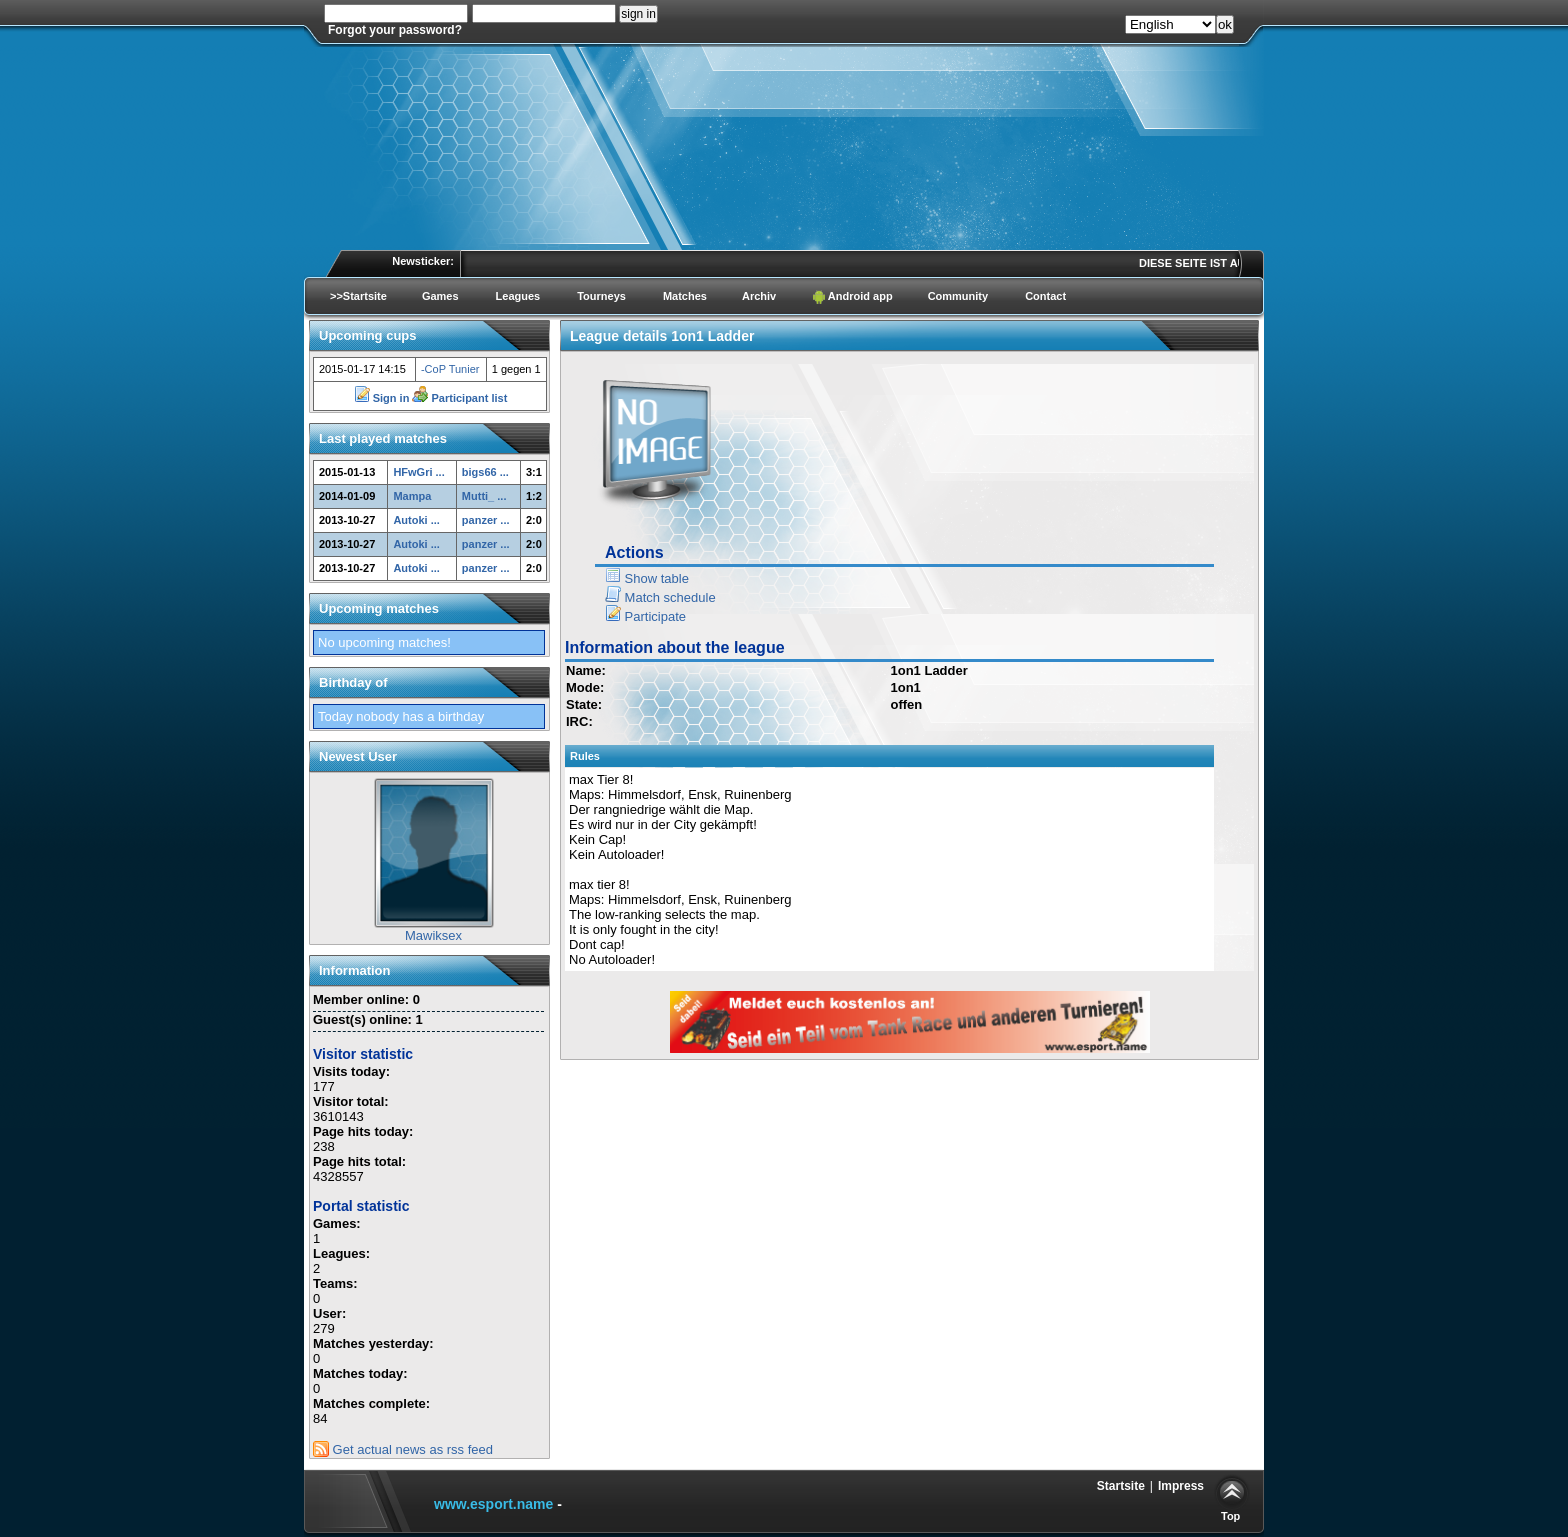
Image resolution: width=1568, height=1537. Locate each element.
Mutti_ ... (484, 496)
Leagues (518, 296)
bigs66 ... (485, 472)
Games (440, 296)
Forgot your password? (395, 30)
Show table (647, 578)
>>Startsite (358, 296)
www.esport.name (493, 1504)
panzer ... (486, 520)
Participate (645, 616)
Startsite (1121, 1486)
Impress (1181, 1486)
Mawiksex (433, 935)
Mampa (412, 496)
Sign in (383, 398)
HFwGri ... (418, 472)
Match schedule (660, 597)
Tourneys (601, 296)
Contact (1045, 296)
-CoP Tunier (450, 369)
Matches (685, 296)
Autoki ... (416, 520)
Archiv (759, 296)
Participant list (459, 398)
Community (958, 296)
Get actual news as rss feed (403, 1449)
